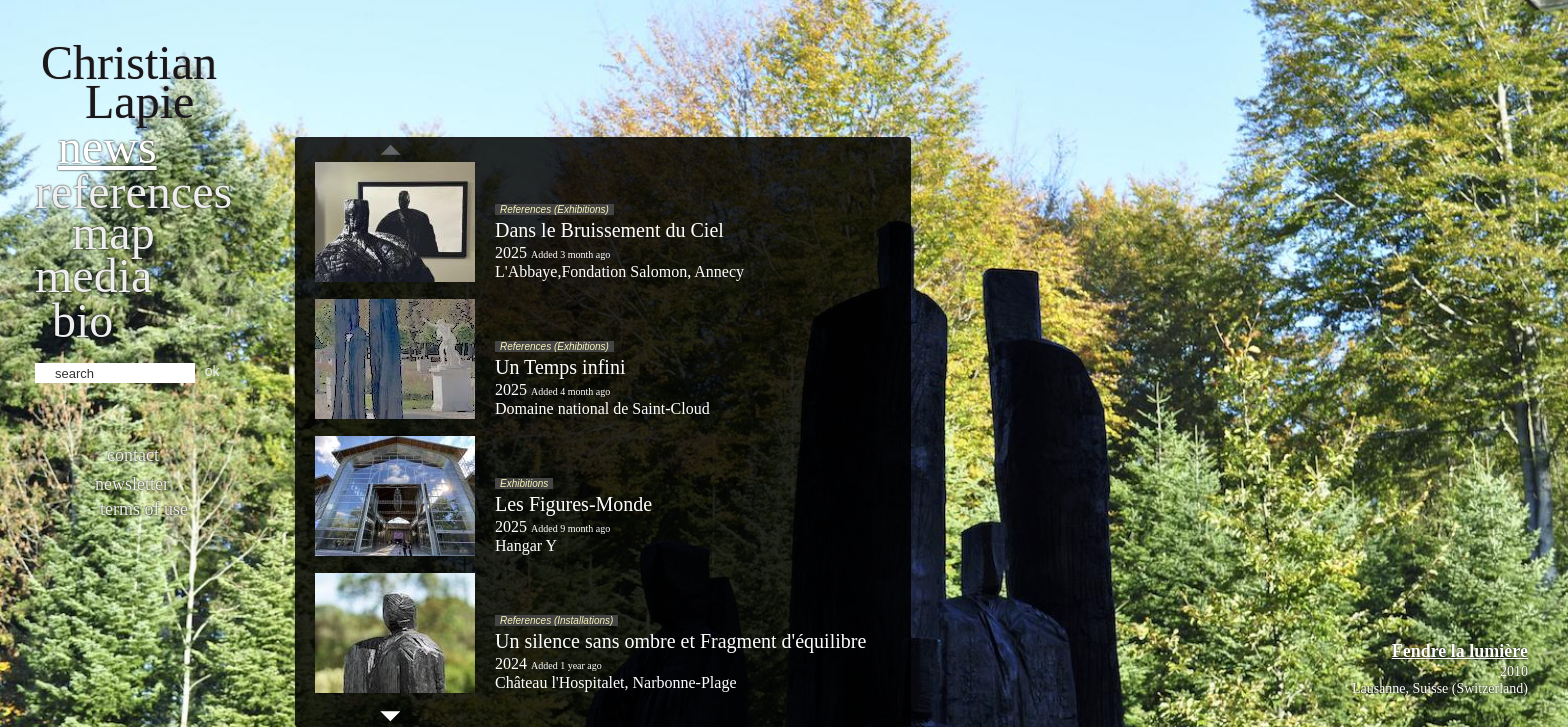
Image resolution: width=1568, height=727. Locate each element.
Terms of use (144, 509)
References (133, 191)
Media (93, 275)
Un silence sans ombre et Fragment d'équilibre (680, 641)
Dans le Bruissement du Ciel (609, 230)
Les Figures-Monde (573, 504)
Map (113, 232)
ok (212, 371)
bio (82, 320)
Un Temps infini (560, 367)
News (107, 146)
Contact (133, 455)
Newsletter (132, 484)
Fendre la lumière (1460, 651)
